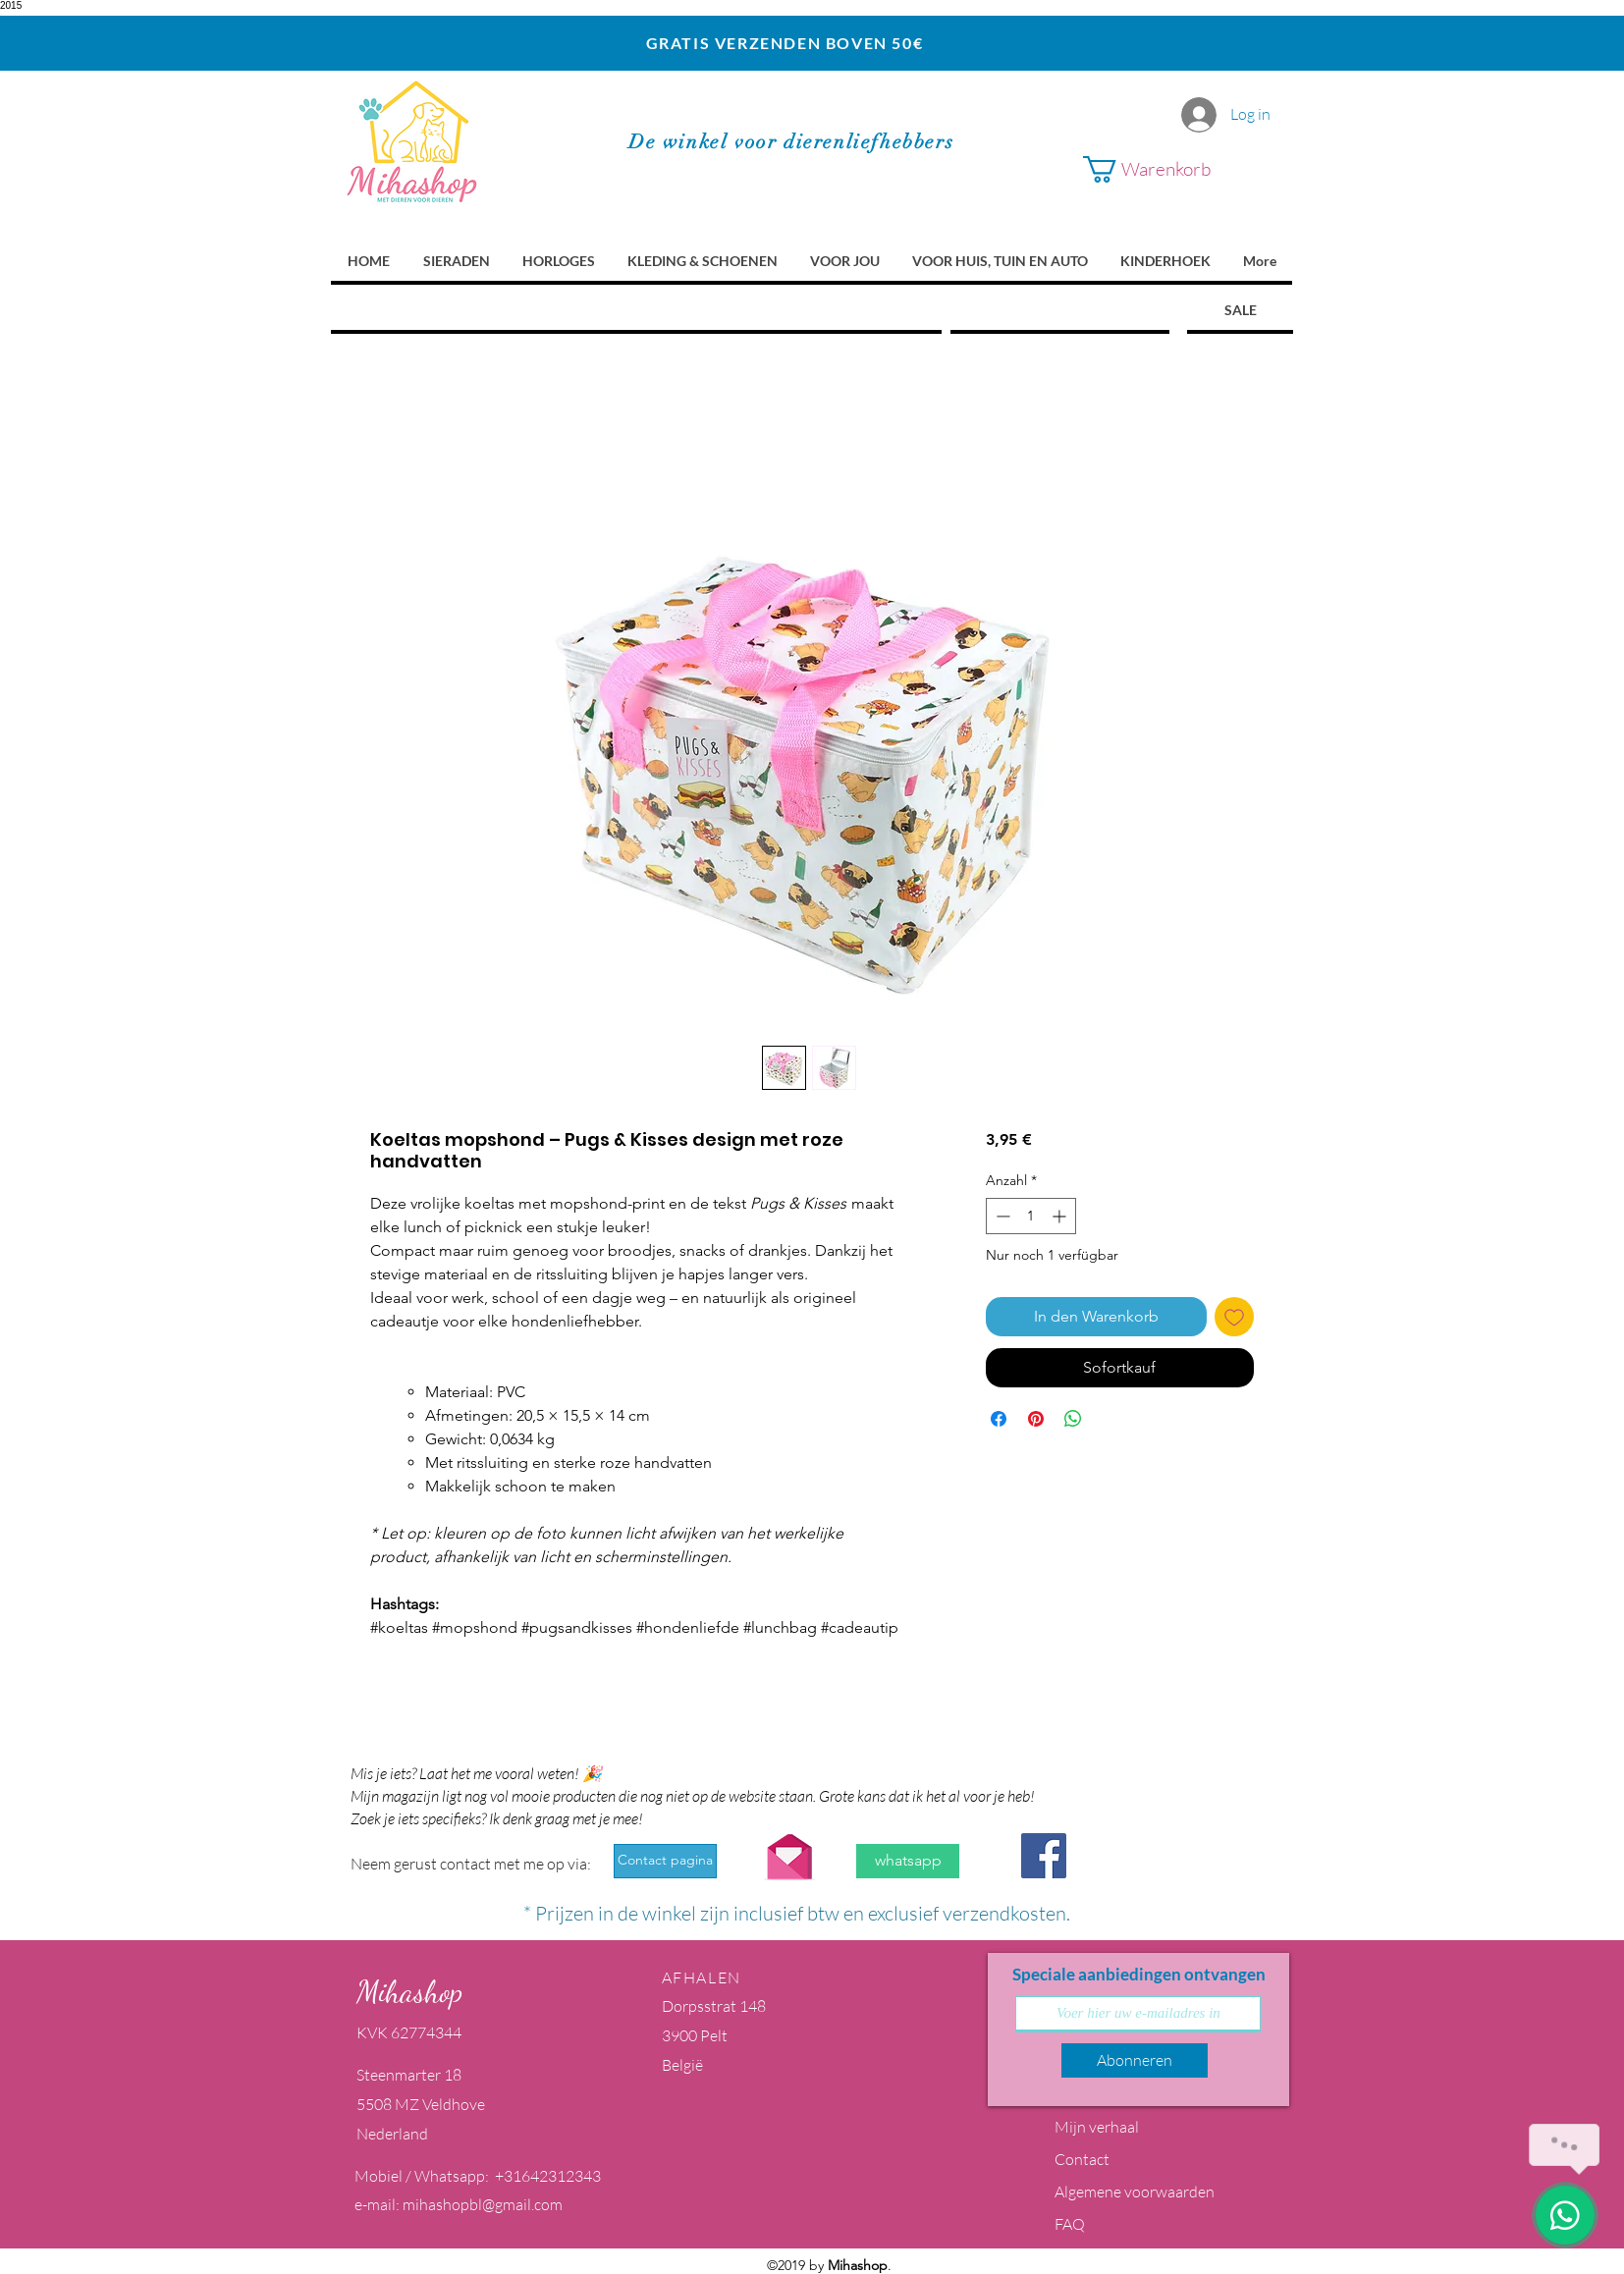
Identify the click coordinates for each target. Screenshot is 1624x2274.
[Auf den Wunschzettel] (1234, 1316)
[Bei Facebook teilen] (998, 1419)
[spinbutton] (1031, 1216)
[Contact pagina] (665, 1861)
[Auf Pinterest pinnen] (1036, 1419)
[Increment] (1061, 1216)
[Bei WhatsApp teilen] (1073, 1419)
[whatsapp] (907, 1861)
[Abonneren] (1134, 2060)
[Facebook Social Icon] (1043, 1855)
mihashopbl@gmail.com (483, 2204)
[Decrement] (1001, 1216)
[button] (1171, 169)
